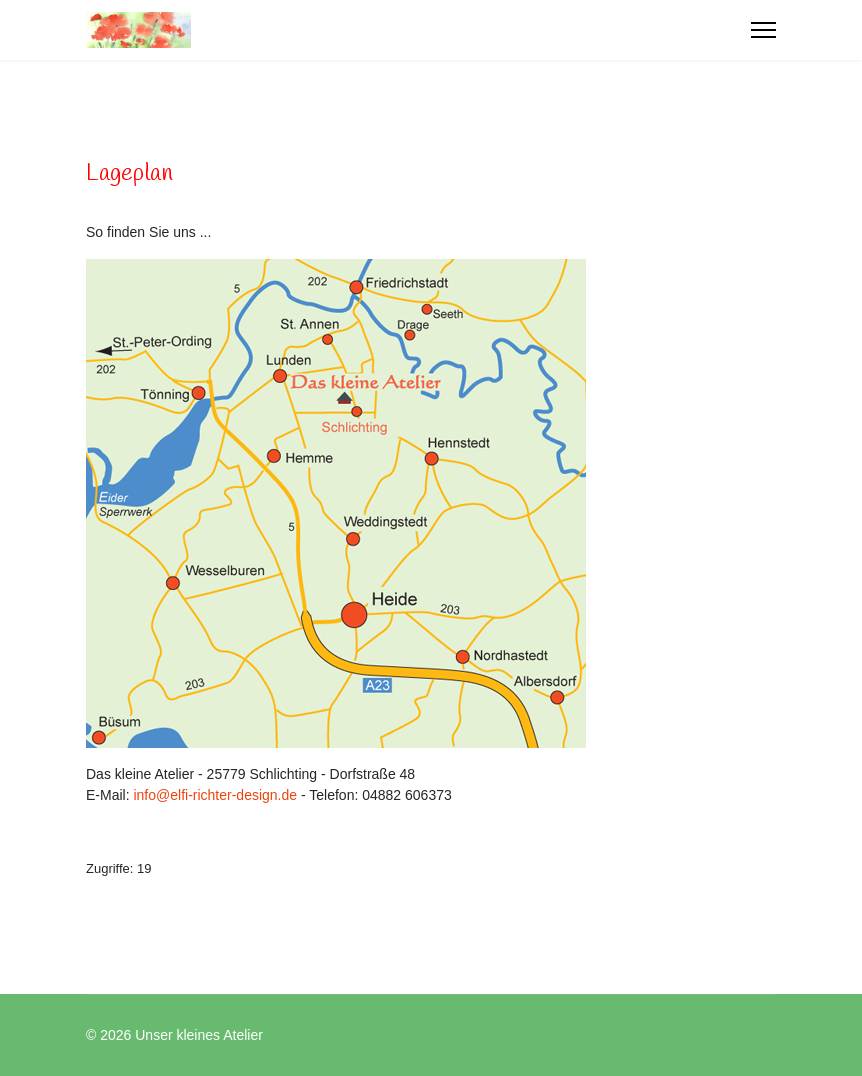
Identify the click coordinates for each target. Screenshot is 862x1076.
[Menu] (763, 30)
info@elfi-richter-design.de (215, 795)
